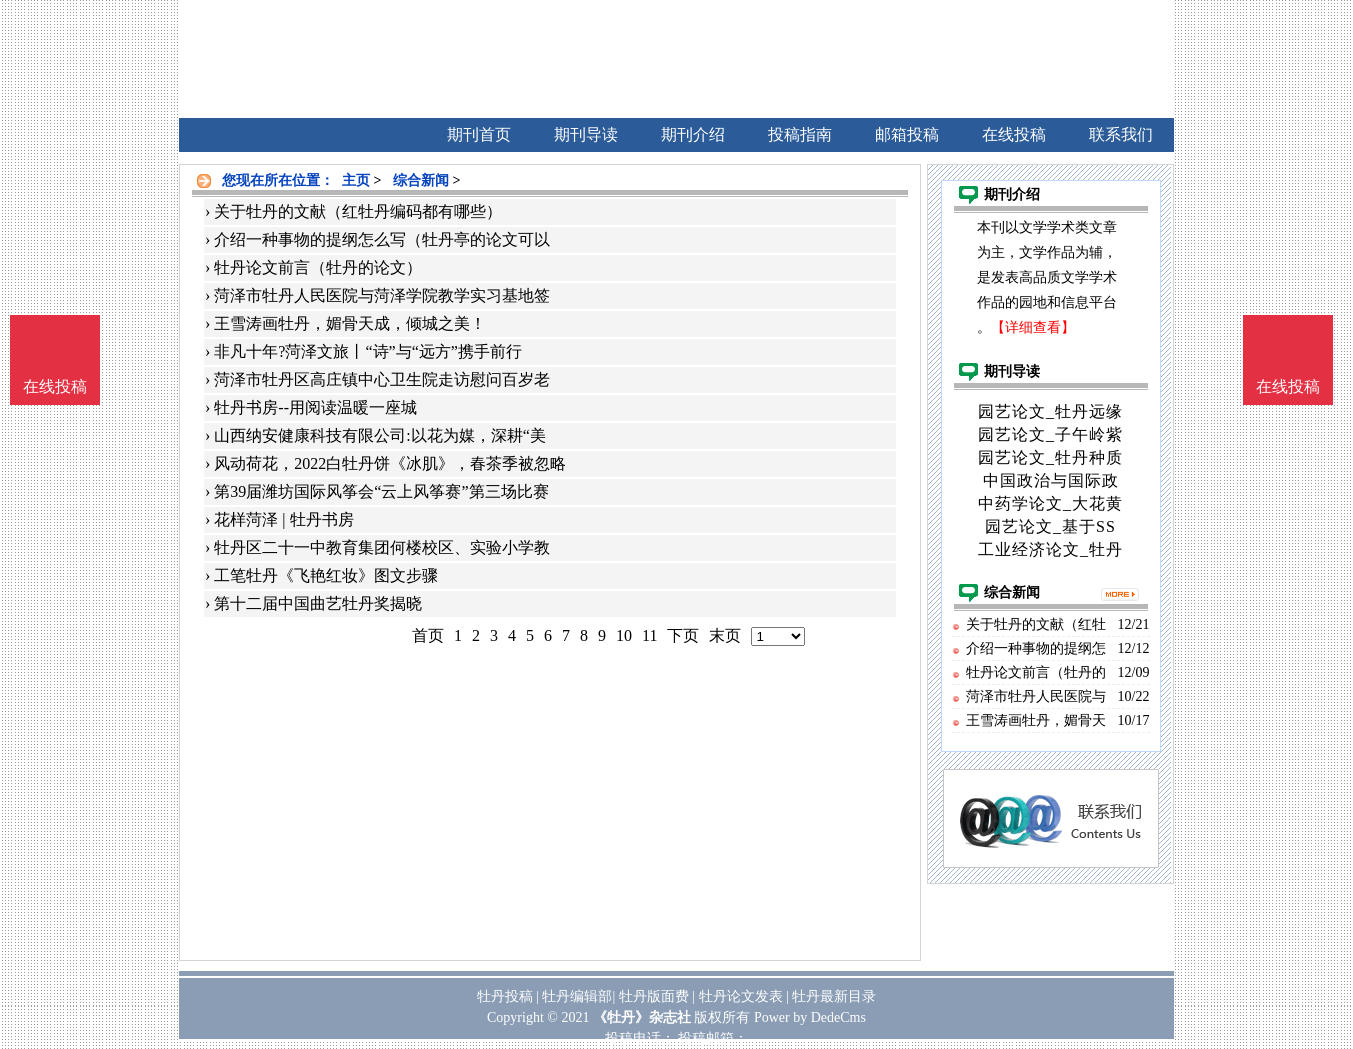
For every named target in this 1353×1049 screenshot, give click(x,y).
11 (649, 635)
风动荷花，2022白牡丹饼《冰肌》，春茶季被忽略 (390, 463)
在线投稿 (1288, 386)
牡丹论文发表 (741, 996)
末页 (725, 635)
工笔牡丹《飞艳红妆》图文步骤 (326, 575)
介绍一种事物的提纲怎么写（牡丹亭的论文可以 (382, 239)
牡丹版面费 (654, 996)
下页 (683, 635)
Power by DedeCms (810, 1017)
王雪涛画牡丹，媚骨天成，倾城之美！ (350, 323)
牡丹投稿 (505, 996)
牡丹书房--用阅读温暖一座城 (315, 407)
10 (624, 635)
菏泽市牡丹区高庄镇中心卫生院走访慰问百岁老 (382, 379)
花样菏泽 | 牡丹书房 (283, 519)
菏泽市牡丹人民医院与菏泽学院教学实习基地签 (382, 295)
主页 (356, 180)
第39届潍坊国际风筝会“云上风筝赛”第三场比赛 (381, 491)
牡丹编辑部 (577, 996)
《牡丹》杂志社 (642, 1017)
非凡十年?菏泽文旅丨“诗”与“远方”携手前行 (368, 351)
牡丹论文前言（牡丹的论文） (318, 267)
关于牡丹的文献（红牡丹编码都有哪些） (358, 211)
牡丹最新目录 (834, 996)
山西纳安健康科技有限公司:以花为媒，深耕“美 (380, 435)
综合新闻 (421, 180)
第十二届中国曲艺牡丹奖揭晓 (318, 603)
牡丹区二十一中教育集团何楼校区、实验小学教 (382, 547)
